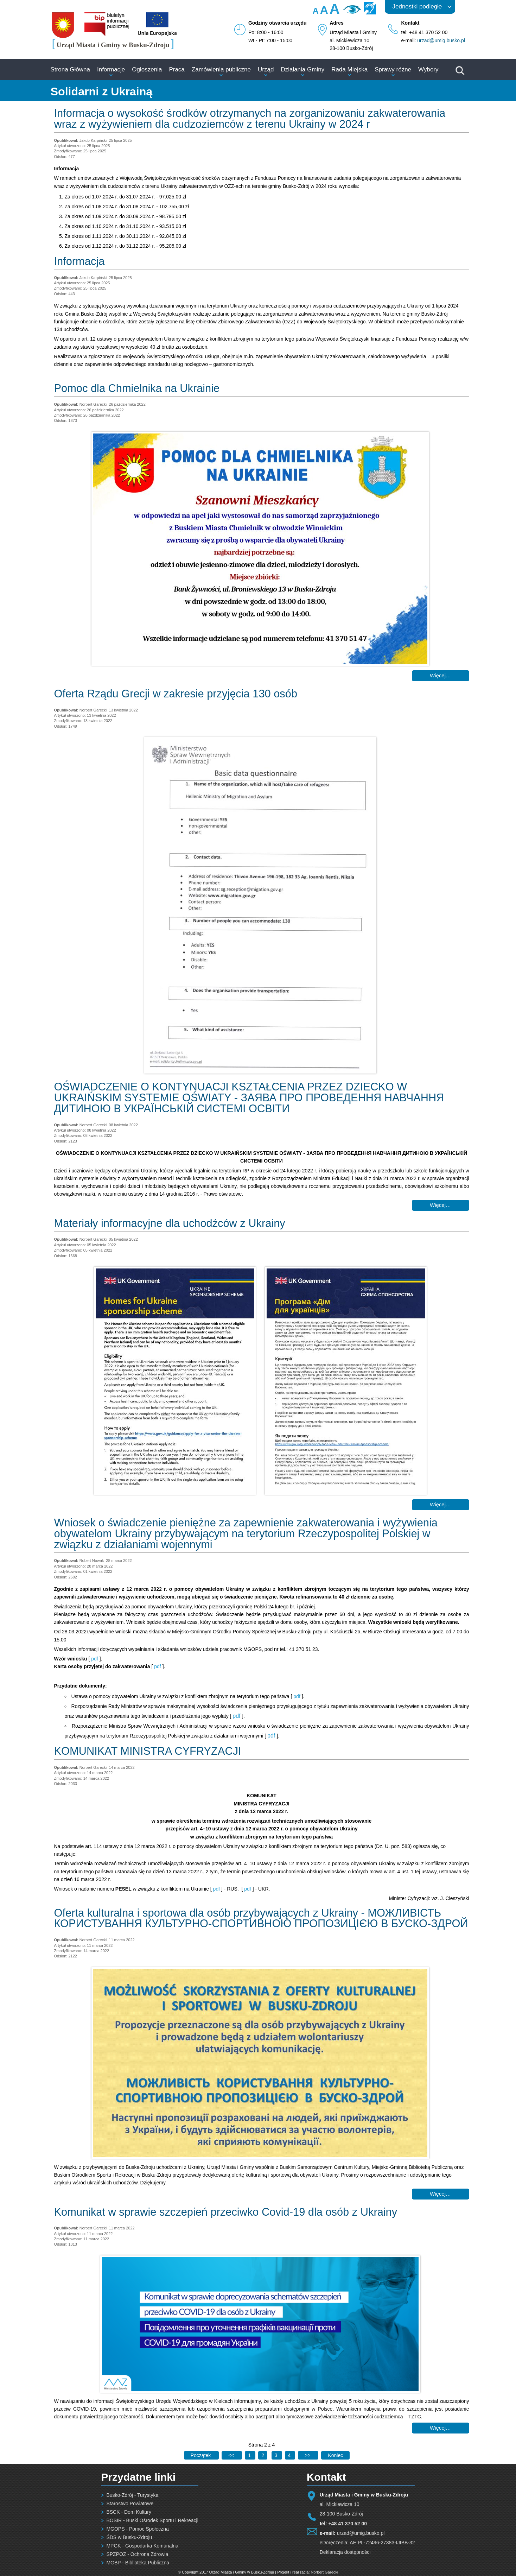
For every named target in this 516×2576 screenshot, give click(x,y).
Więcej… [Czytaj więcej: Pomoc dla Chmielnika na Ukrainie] (440, 675)
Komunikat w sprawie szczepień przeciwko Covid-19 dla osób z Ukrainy (225, 2212)
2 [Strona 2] (262, 2455)
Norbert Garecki (324, 2572)
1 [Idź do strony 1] (250, 2455)
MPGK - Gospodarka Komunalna (142, 2546)
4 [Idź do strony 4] (290, 2455)
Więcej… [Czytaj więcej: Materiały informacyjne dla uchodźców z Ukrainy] (440, 1504)
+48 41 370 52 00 (348, 2523)
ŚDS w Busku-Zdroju (129, 2537)
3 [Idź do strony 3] (277, 2455)
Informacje (111, 69)
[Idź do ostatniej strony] (335, 2455)
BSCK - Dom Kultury (128, 2512)
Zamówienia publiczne (221, 69)
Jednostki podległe (417, 6)
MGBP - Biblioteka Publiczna (137, 2562)
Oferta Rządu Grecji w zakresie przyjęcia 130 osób (176, 694)
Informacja (79, 261)
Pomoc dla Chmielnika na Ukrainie (137, 388)
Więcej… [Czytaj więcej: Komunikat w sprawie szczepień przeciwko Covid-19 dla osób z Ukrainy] (440, 2428)
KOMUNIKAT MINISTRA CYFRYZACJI (147, 1751)
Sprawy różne (393, 69)
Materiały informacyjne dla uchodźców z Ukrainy (169, 1223)
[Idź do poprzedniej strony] (232, 2455)
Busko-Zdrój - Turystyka (132, 2495)
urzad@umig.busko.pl (441, 40)
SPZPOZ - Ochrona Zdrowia (137, 2554)
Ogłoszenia (147, 69)
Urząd (266, 69)
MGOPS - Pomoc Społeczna (137, 2529)
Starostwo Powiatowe (129, 2503)
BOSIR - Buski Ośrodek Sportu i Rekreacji (152, 2520)
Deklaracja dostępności (345, 2552)
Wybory (428, 69)
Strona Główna (70, 69)
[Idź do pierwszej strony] (201, 2455)
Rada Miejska (349, 69)
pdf (95, 1659)
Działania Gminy (302, 69)
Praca (176, 69)
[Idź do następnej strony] (308, 2455)
